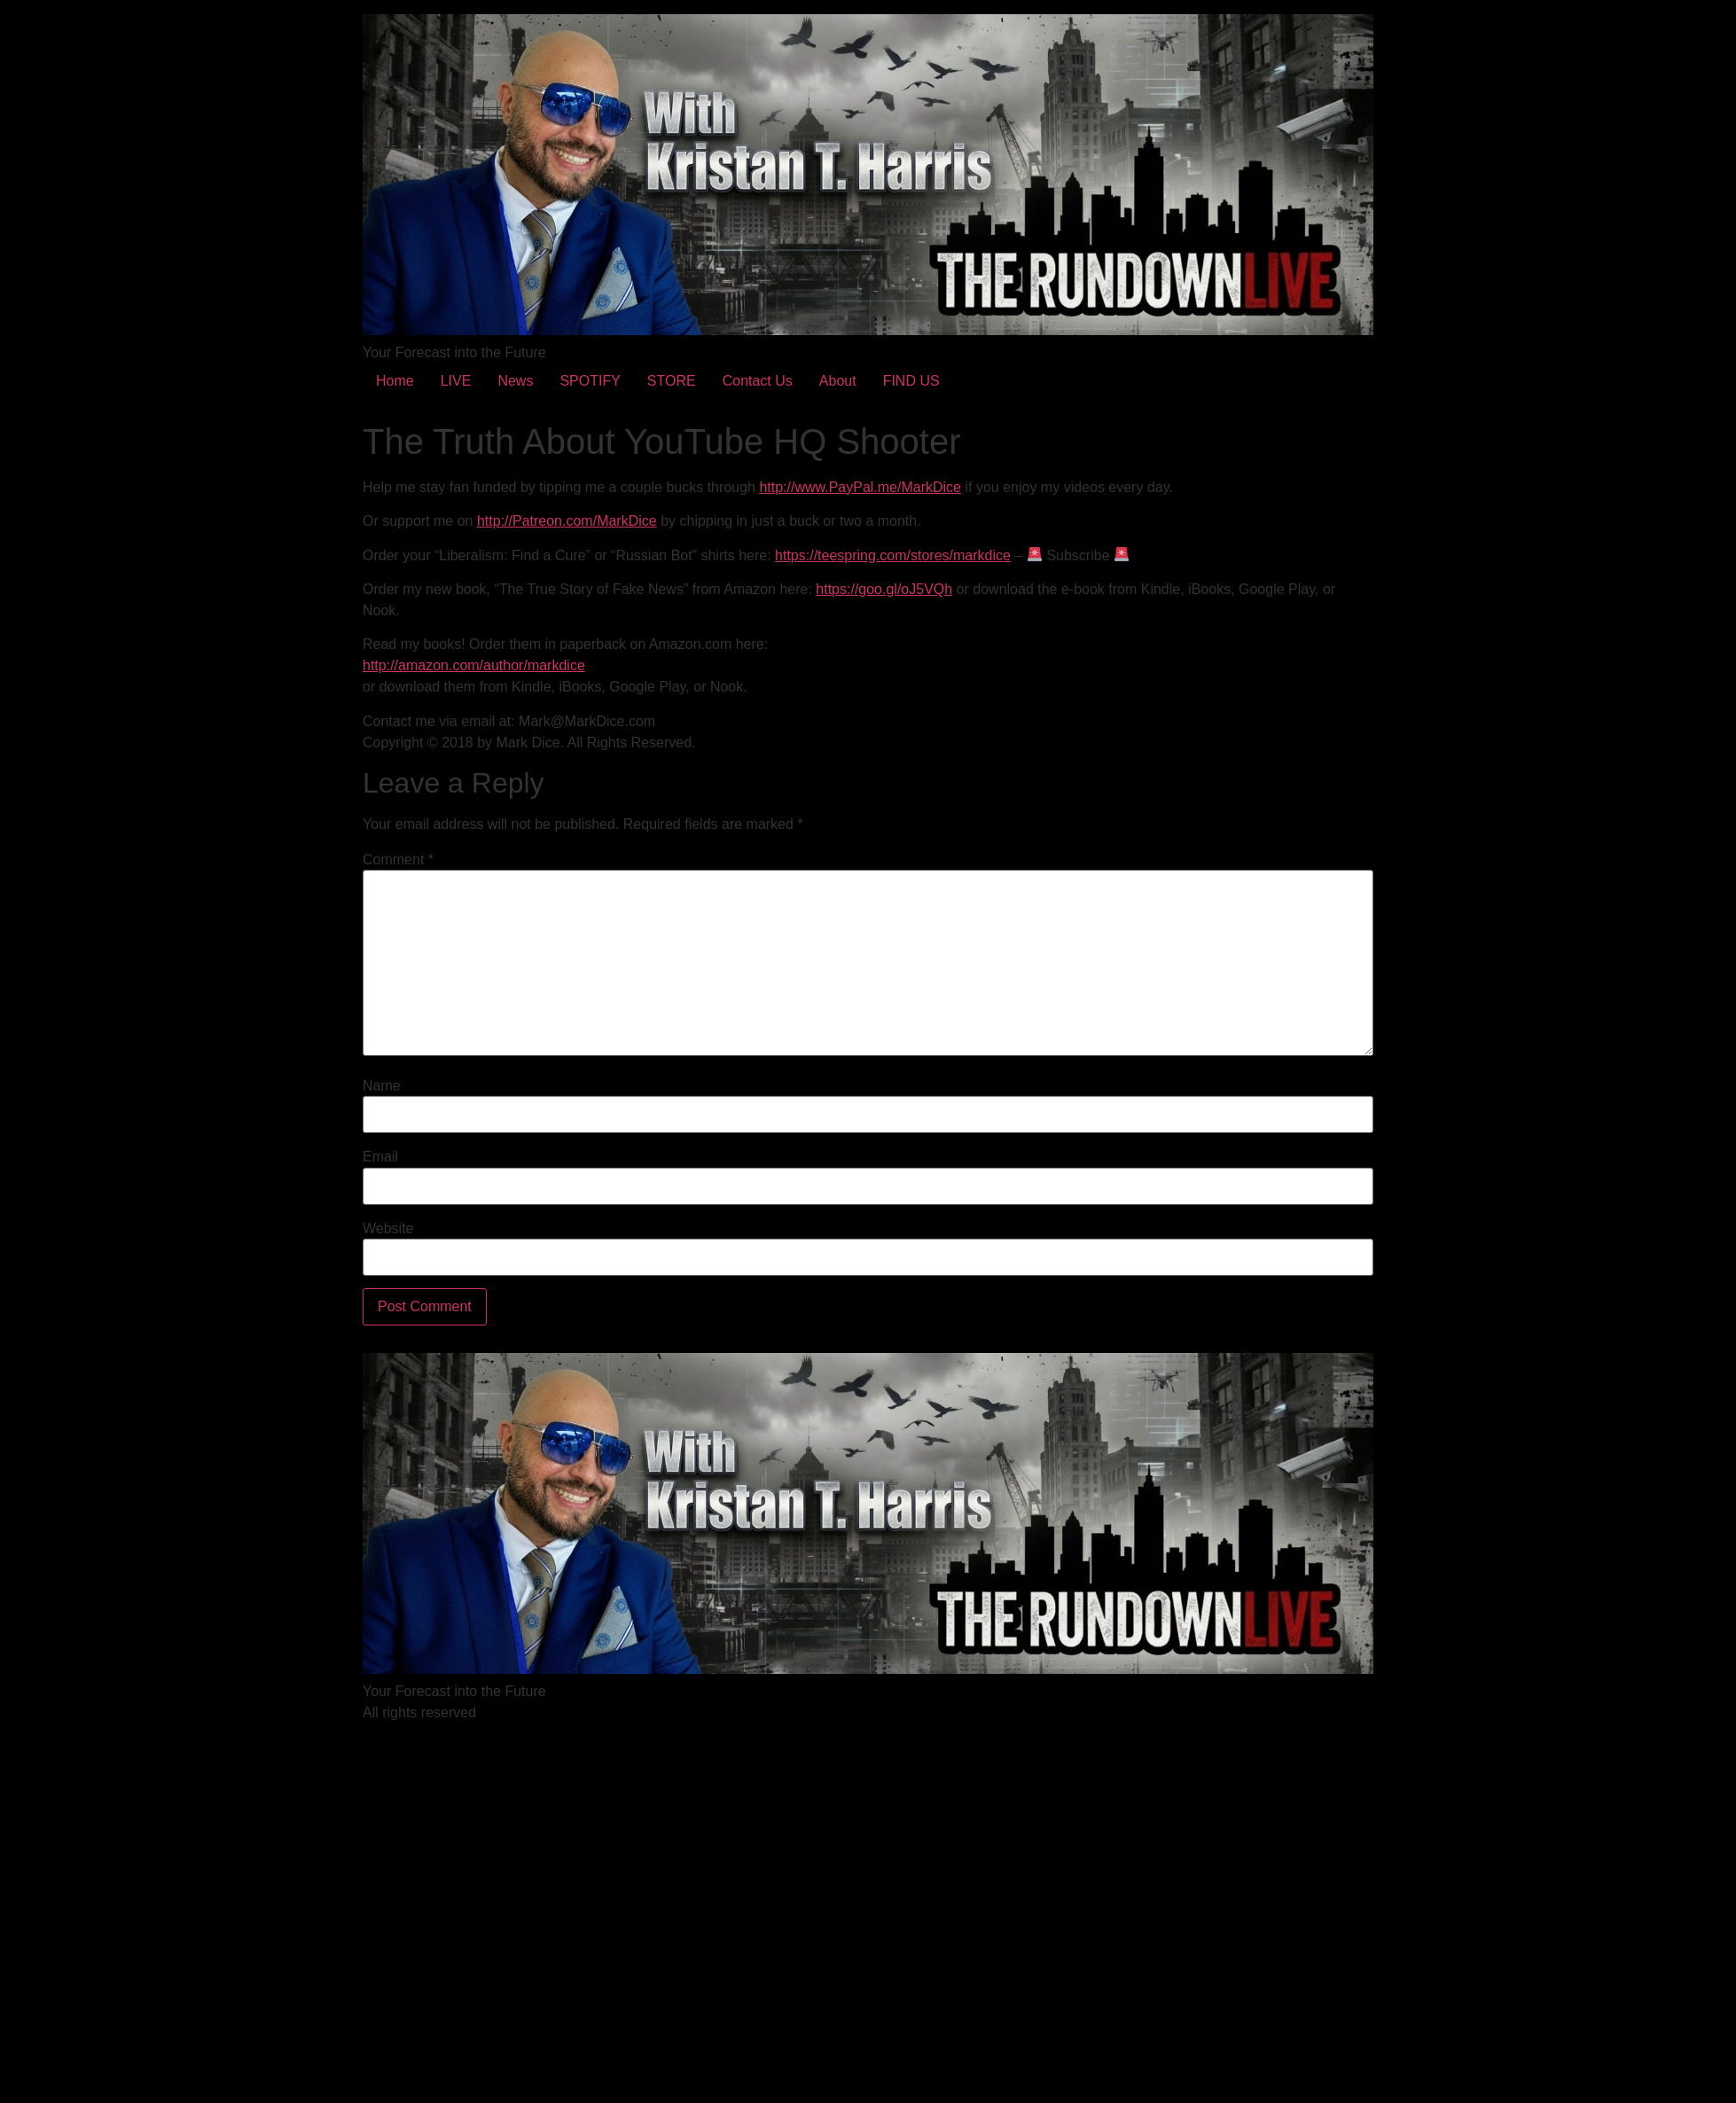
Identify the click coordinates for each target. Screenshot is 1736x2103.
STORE (671, 380)
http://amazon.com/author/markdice (474, 665)
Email (380, 1157)
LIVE (456, 380)
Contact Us (758, 380)
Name (382, 1086)
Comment (398, 860)
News (515, 380)
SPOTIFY (589, 380)
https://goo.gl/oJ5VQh (884, 589)
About (837, 380)
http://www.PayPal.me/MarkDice (860, 487)
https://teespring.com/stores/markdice (893, 555)
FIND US (911, 380)
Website (388, 1229)
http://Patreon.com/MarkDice (567, 520)
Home (395, 380)
